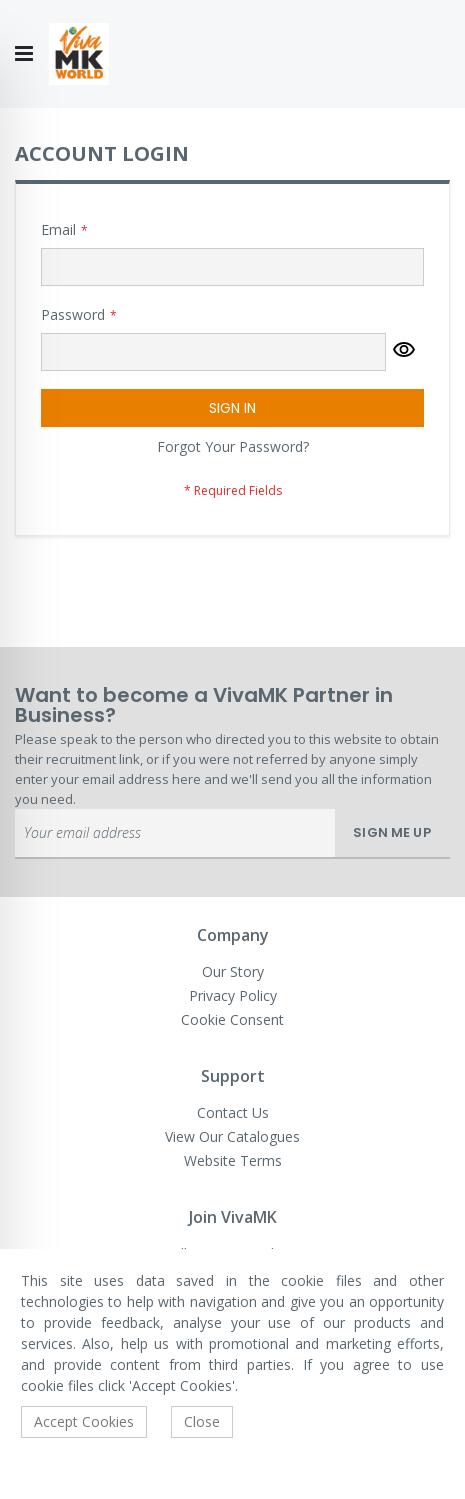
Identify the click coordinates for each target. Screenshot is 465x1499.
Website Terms (233, 1160)
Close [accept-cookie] (202, 1421)
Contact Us (233, 1112)
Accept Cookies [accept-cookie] (84, 1421)
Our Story (233, 971)
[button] (404, 352)
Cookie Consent (232, 1019)
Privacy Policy (233, 995)
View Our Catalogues (232, 1136)
